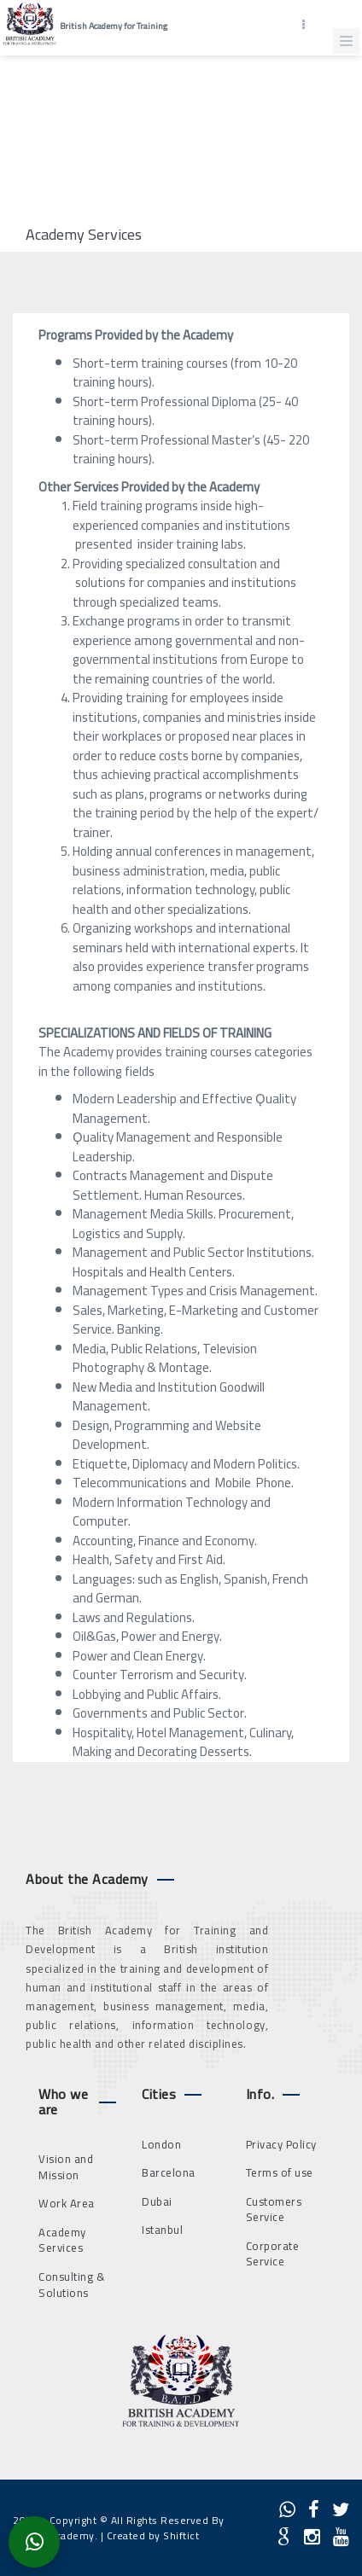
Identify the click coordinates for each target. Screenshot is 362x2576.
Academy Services (62, 2240)
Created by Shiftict (153, 2535)
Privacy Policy (281, 2144)
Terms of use (279, 2172)
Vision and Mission (65, 2167)
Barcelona (169, 2172)
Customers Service (274, 2209)
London (161, 2144)
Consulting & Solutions (71, 2284)
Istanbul (162, 2229)
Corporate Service (273, 2254)
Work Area (66, 2203)
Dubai (157, 2201)
